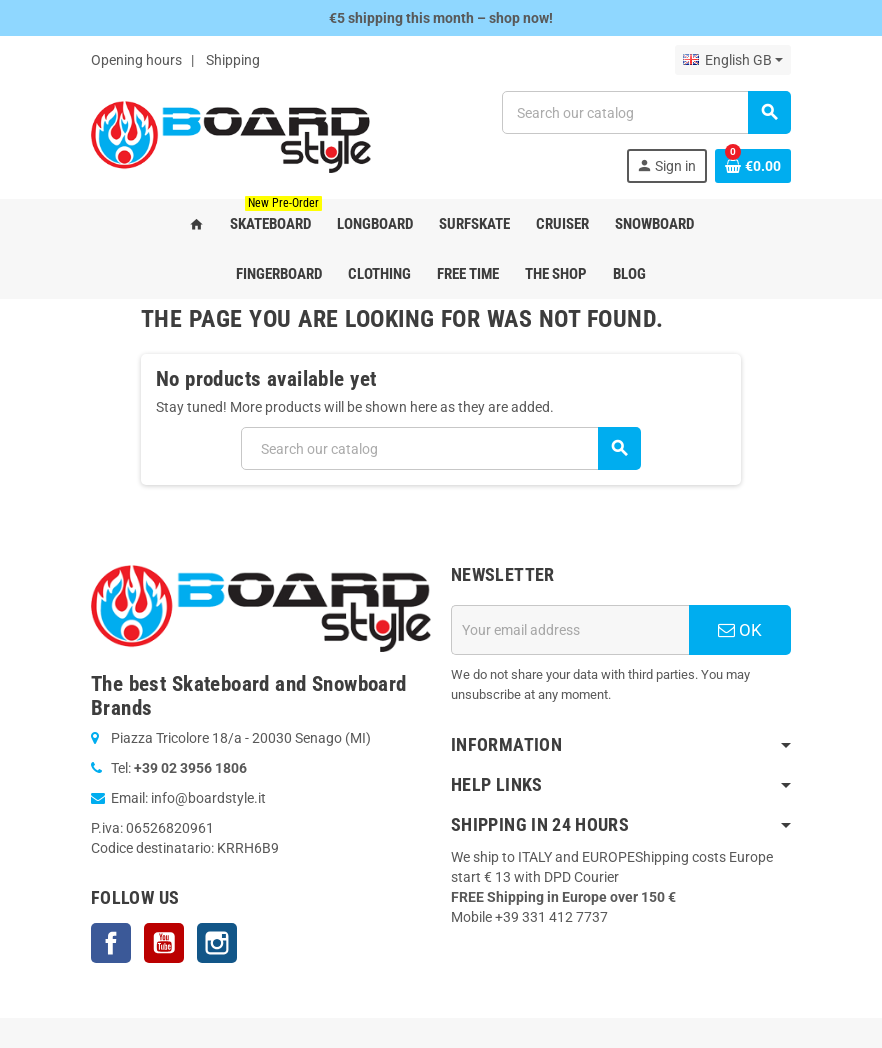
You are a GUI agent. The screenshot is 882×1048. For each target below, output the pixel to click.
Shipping (233, 60)
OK (740, 630)
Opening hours (136, 60)
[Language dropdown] (733, 60)
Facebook (111, 943)
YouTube (164, 943)
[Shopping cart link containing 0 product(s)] (753, 166)
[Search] (646, 112)
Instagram (217, 943)
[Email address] (570, 630)
